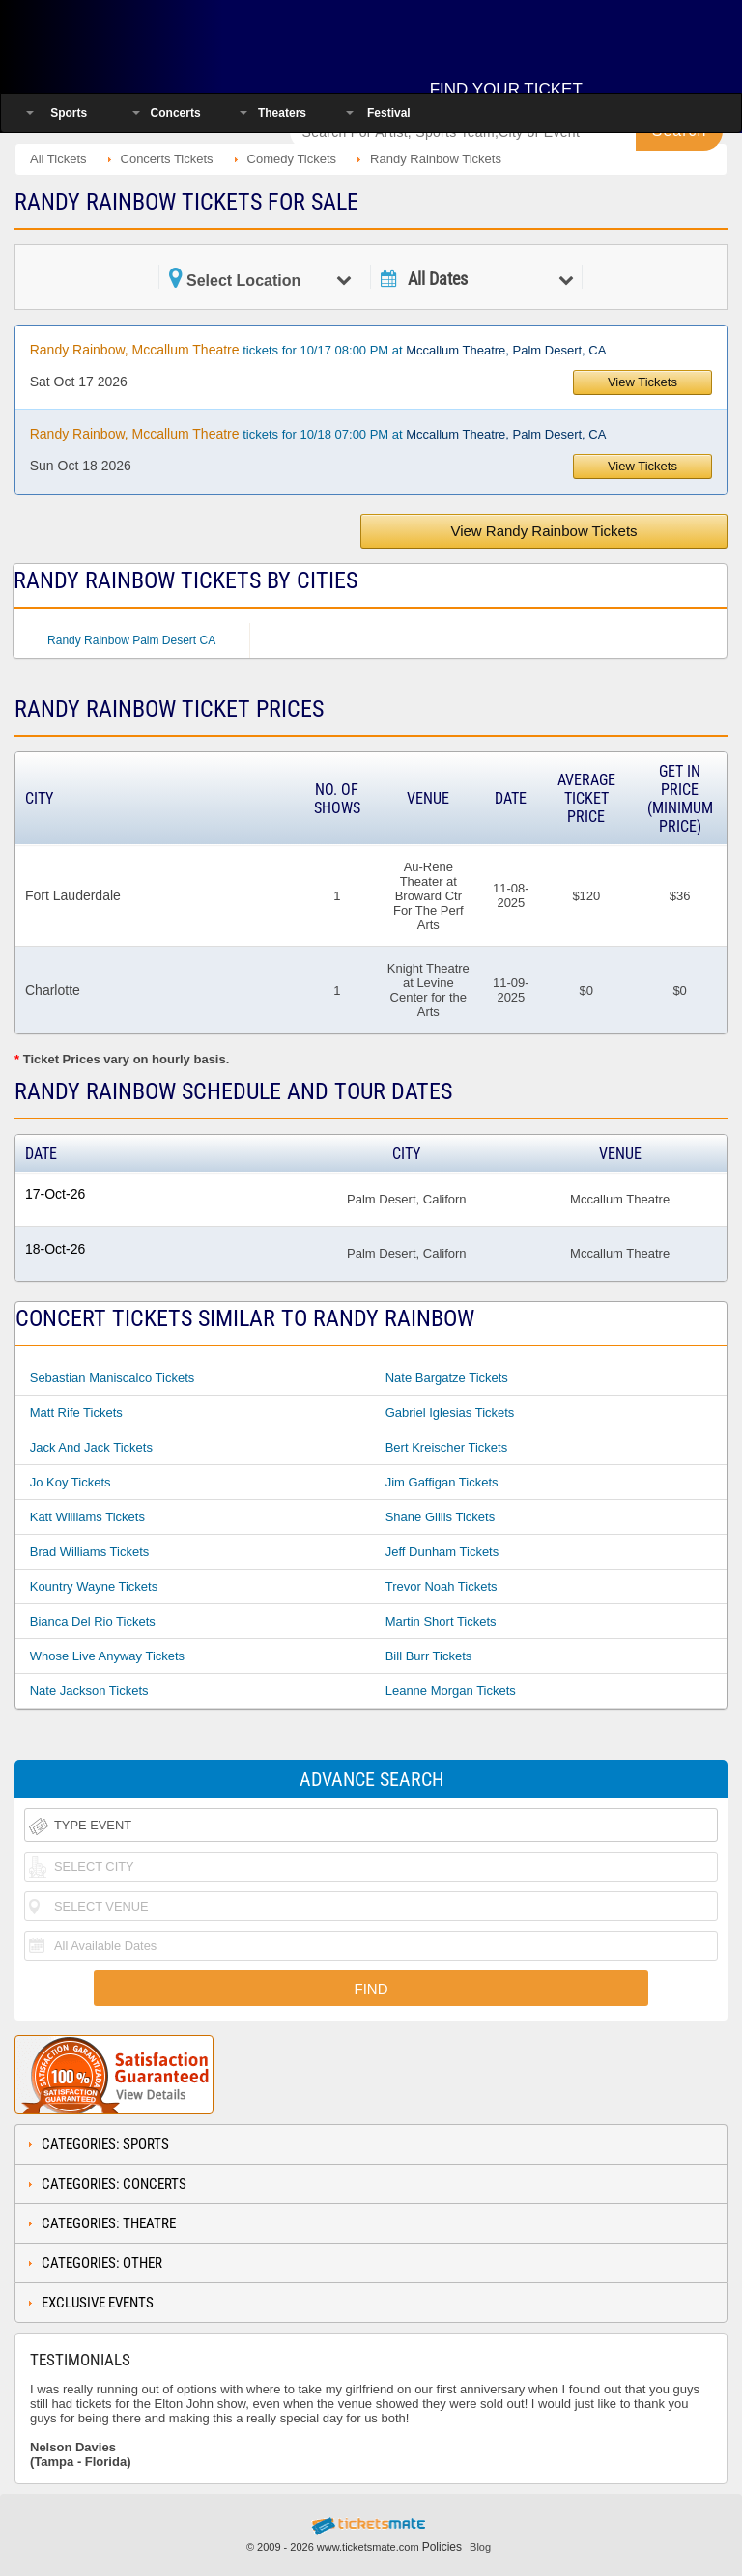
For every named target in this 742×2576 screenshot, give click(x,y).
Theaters (282, 113)
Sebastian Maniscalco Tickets (112, 1378)
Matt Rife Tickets (76, 1412)
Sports (68, 113)
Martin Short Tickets (441, 1621)
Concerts (176, 113)
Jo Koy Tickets (70, 1482)
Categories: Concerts (114, 2184)
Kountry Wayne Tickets (93, 1586)
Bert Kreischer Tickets (446, 1447)
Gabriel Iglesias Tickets (450, 1412)
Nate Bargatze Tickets (446, 1378)
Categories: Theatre (109, 2223)
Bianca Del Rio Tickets (93, 1621)
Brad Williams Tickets (90, 1551)
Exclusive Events (98, 2302)
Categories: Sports (105, 2144)
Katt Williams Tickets (87, 1517)
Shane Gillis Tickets (440, 1517)
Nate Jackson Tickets (89, 1691)
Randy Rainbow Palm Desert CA (131, 640)
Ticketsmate (139, 41)
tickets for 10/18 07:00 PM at (318, 433)
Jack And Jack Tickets (91, 1447)
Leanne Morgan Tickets (450, 1691)
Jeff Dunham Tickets (442, 1551)
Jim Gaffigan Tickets (442, 1482)
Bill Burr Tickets (428, 1656)
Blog (480, 2547)
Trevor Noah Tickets (441, 1586)
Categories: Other (102, 2263)
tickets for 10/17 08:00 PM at (318, 349)
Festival (389, 113)
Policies (442, 2547)
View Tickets (642, 382)
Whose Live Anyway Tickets (107, 1656)
